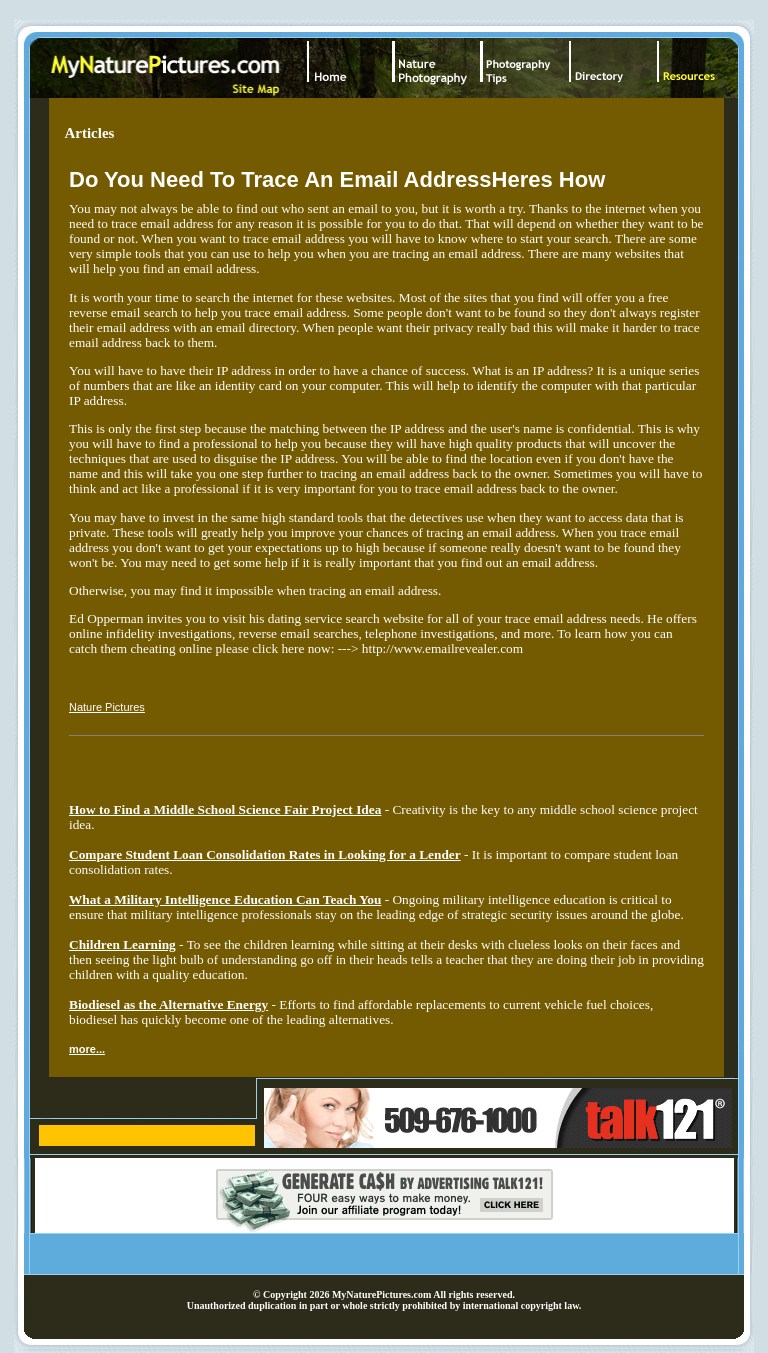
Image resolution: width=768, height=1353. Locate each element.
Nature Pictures (107, 707)
